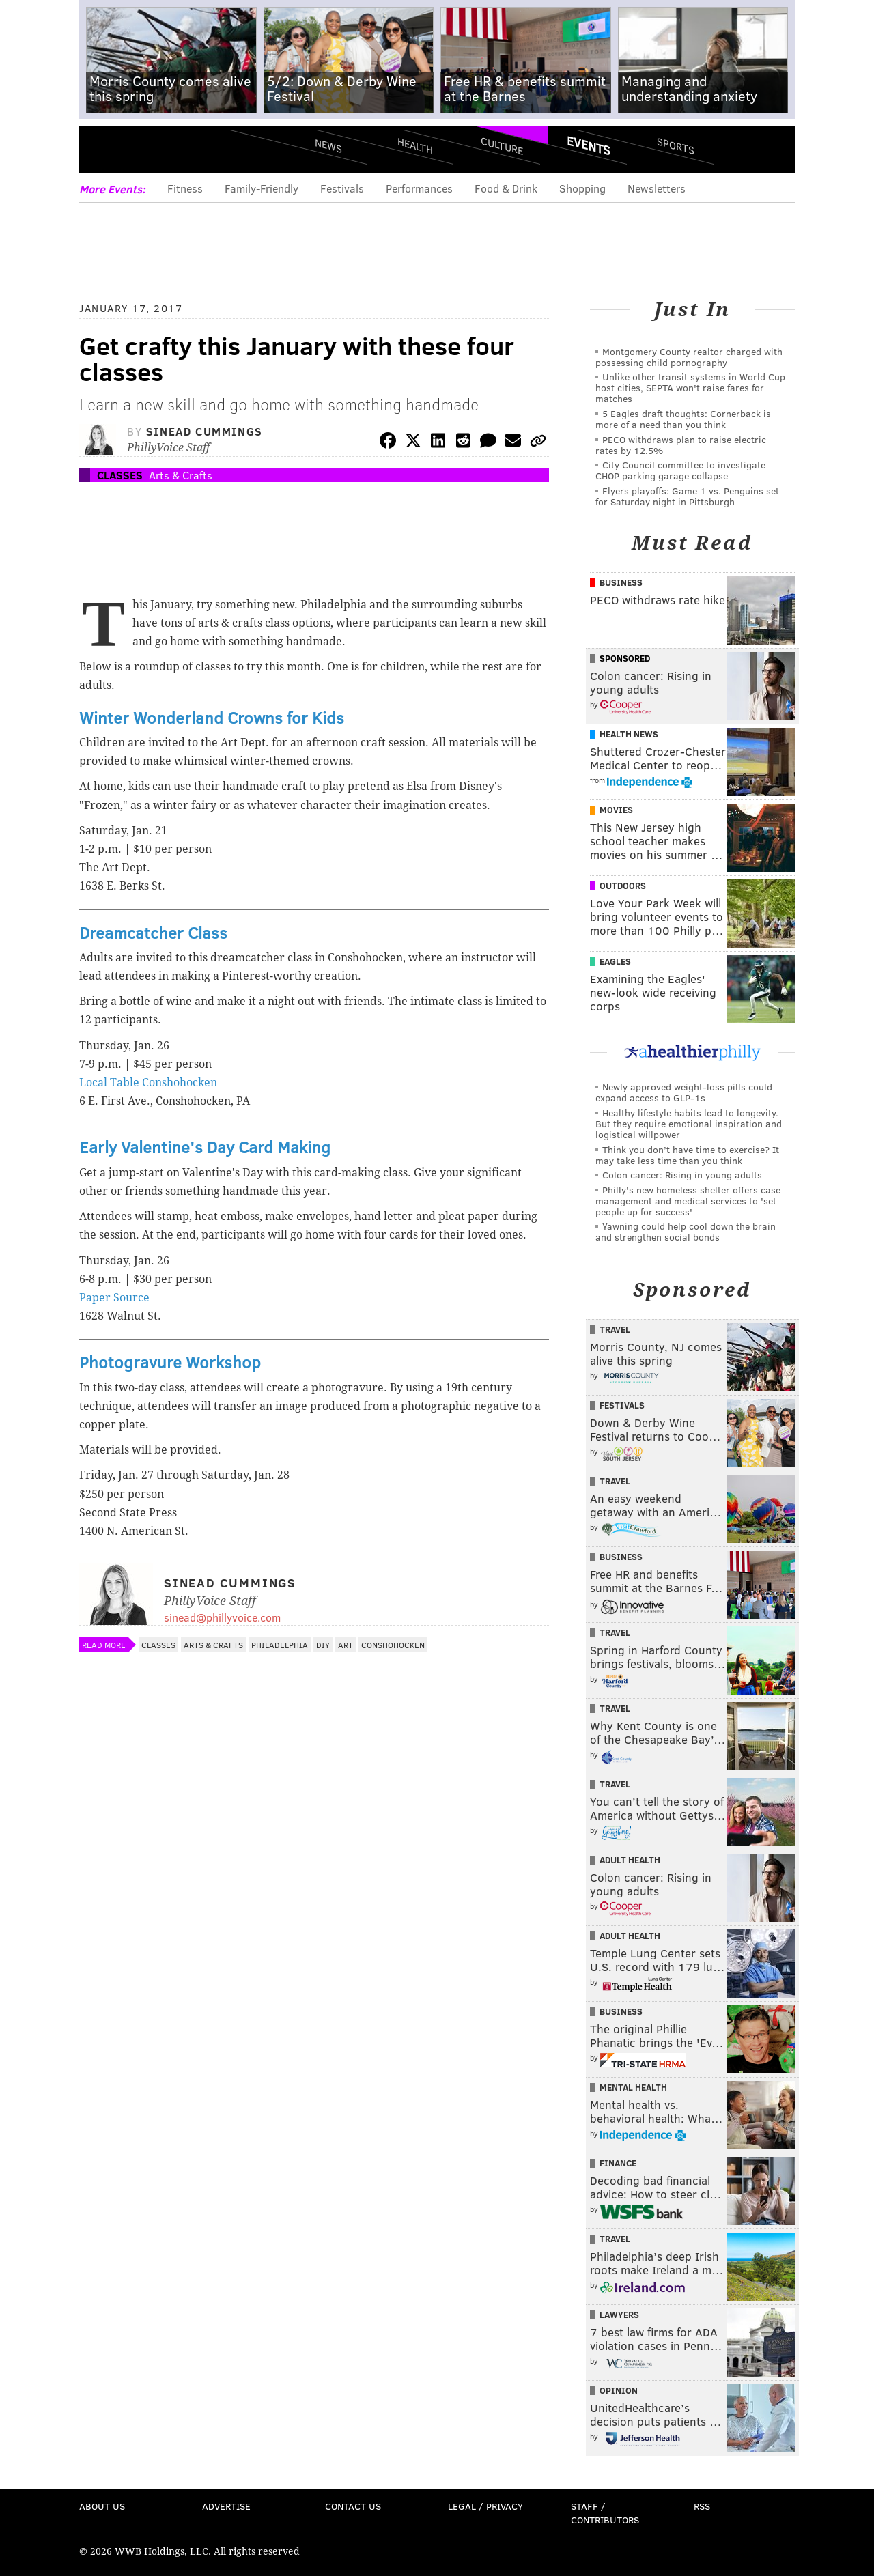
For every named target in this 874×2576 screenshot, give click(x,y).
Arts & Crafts (180, 475)
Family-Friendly (261, 188)
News (328, 145)
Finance (618, 2163)
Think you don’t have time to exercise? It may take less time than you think (687, 1155)
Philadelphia (279, 1644)
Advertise (226, 2506)
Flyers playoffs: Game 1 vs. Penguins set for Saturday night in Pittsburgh (687, 496)
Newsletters (657, 188)
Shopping (582, 188)
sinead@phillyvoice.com (222, 1617)
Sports (675, 145)
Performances (419, 188)
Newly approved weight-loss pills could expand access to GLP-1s (683, 1092)
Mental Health (633, 2087)
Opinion (619, 2390)
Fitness (185, 188)
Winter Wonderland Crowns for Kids (211, 717)
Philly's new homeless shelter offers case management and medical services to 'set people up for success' (687, 1200)
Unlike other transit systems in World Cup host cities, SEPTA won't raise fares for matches (690, 387)
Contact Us (353, 2506)
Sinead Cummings (204, 431)
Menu (101, 150)
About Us (102, 2506)
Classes (120, 475)
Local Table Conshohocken (148, 1082)
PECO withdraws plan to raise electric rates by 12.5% (680, 445)
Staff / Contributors (605, 2513)
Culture (502, 145)
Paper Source (114, 1297)
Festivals (342, 188)
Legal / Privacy (485, 2506)
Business (621, 582)
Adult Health (630, 1860)
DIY (323, 1644)
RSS (702, 2506)
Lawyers (619, 2314)
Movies (616, 810)
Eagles (615, 961)
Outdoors (623, 885)
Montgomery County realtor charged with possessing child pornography (689, 357)
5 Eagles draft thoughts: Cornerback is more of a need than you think (683, 419)
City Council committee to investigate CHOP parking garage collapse (680, 470)
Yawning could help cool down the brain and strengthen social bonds (685, 1231)
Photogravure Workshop (170, 1361)
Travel (615, 1329)
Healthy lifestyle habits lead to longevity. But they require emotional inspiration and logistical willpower (688, 1123)
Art (345, 1644)
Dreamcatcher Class (153, 932)
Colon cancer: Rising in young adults (682, 1174)
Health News (629, 734)
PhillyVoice (173, 150)
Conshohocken (393, 1644)
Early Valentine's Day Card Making (204, 1146)
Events (588, 145)
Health (415, 145)
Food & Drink (506, 188)
